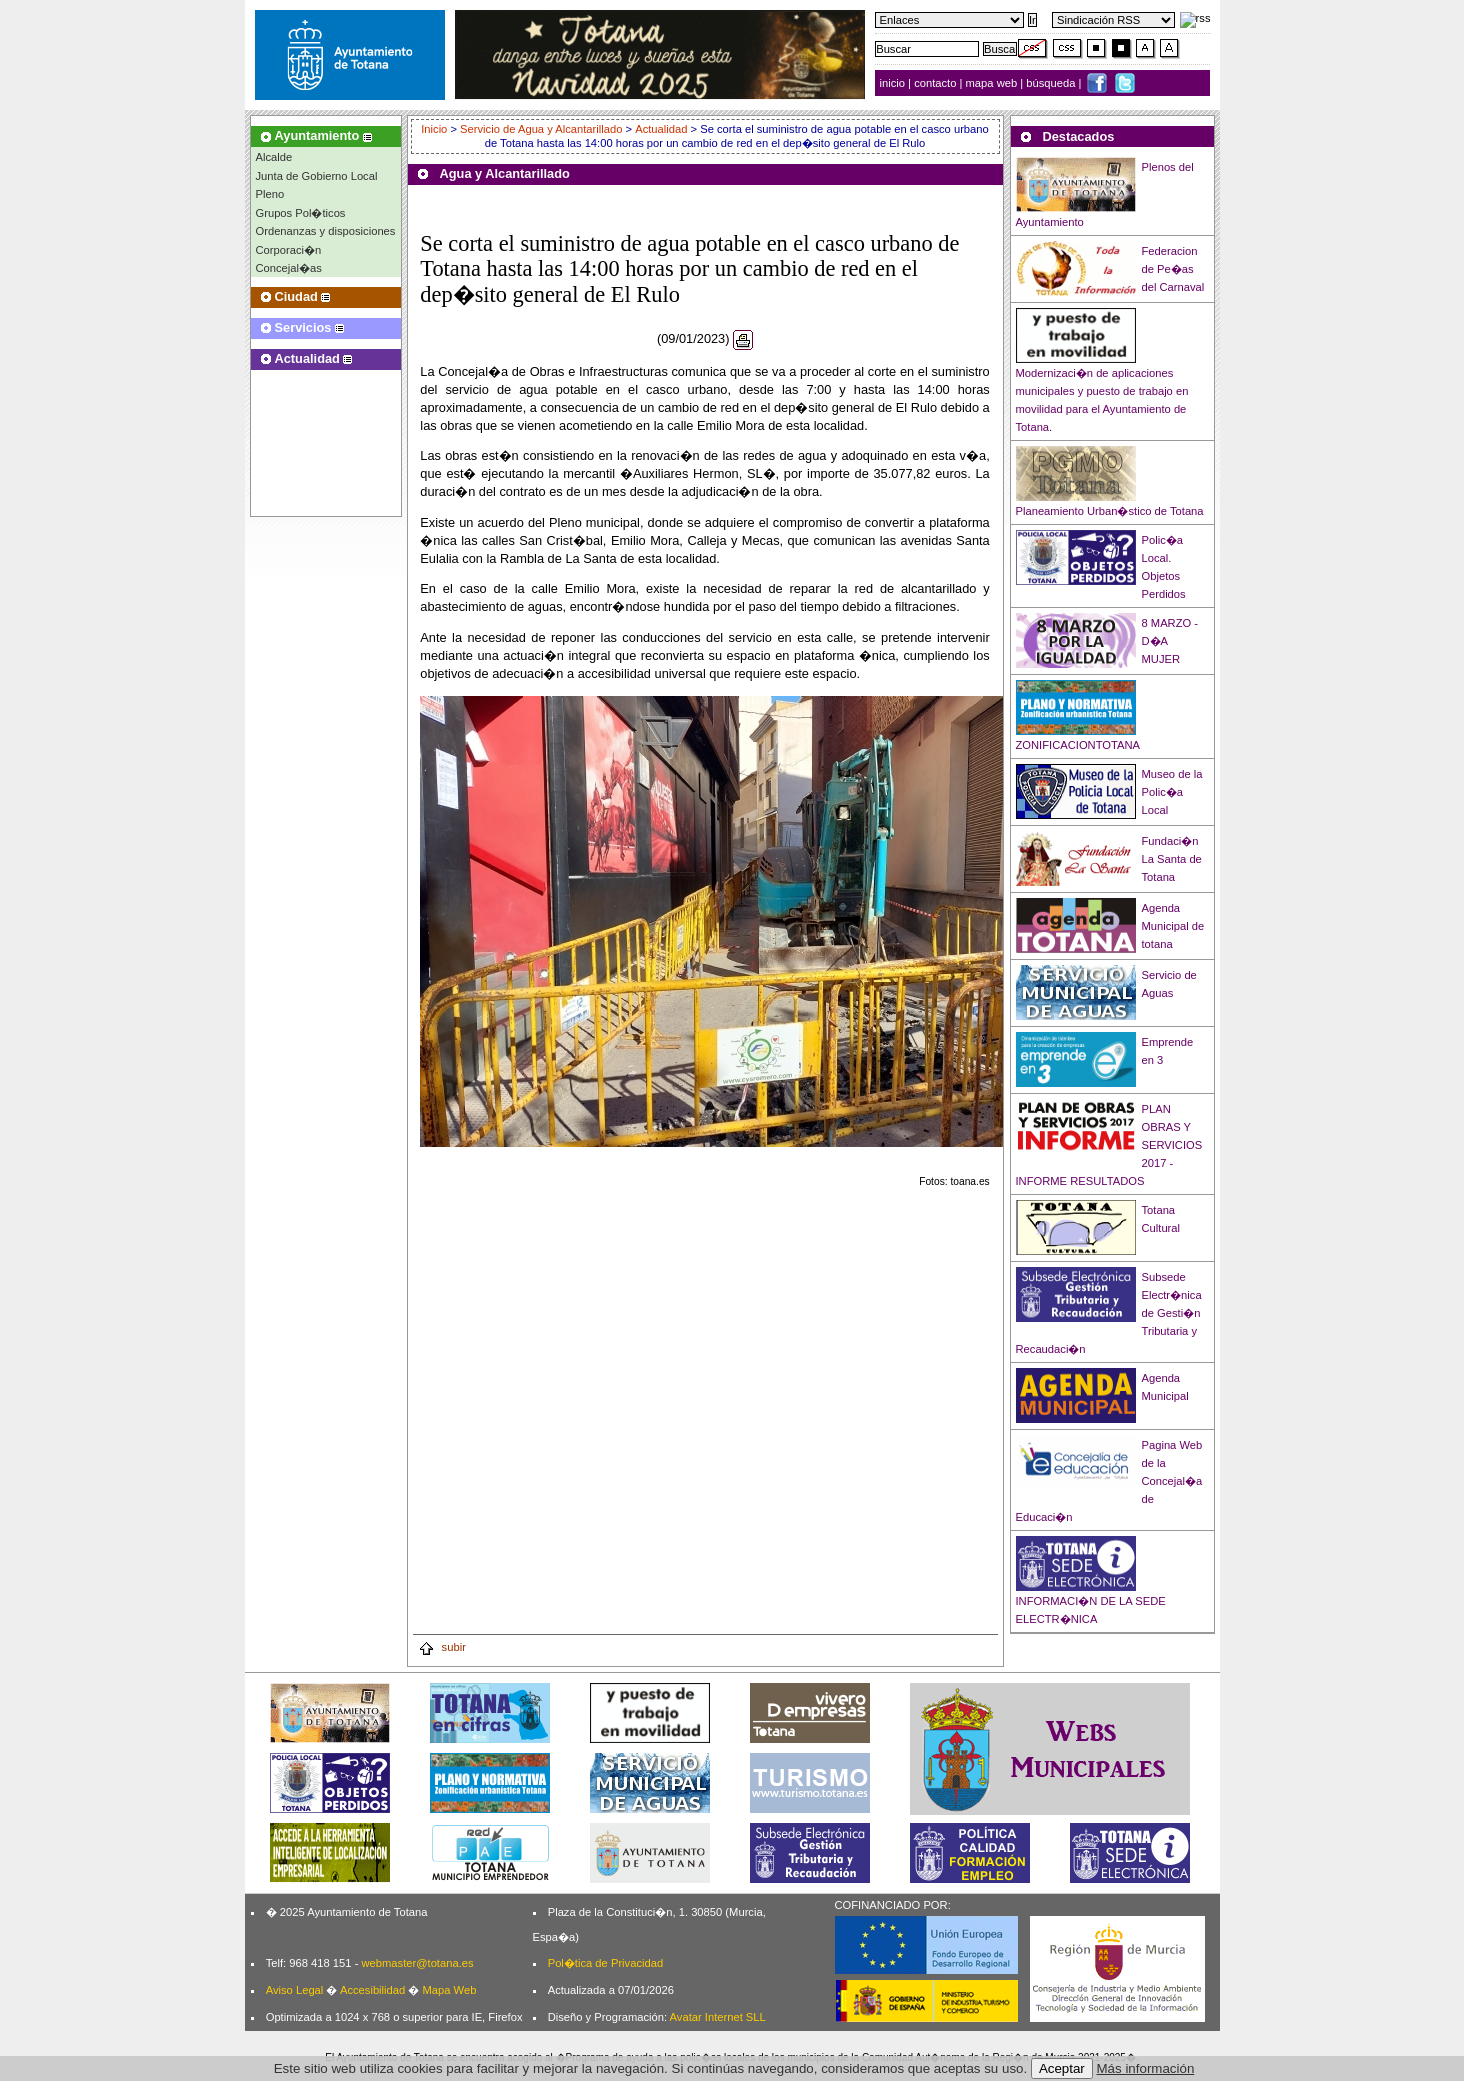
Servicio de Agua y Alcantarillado (541, 129)
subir (442, 1647)
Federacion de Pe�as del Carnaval (1173, 269)
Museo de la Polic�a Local (1172, 792)
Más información (1146, 2068)
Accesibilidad (372, 1990)
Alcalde (274, 157)
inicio (894, 83)
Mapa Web (449, 1990)
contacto (935, 83)
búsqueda (1052, 83)
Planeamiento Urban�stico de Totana (1110, 511)
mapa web (993, 83)
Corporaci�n (289, 250)
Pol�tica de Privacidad (605, 1963)
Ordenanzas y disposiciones (326, 231)
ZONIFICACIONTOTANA (1078, 745)
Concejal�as (289, 268)
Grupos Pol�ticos (301, 213)
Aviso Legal (295, 1990)
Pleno (270, 194)
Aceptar (1062, 2068)
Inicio (435, 129)
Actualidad (661, 129)
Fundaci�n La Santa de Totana (1172, 859)
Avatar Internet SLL (718, 2017)
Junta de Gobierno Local (317, 176)
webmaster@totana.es (417, 1963)
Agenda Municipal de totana (1173, 926)
